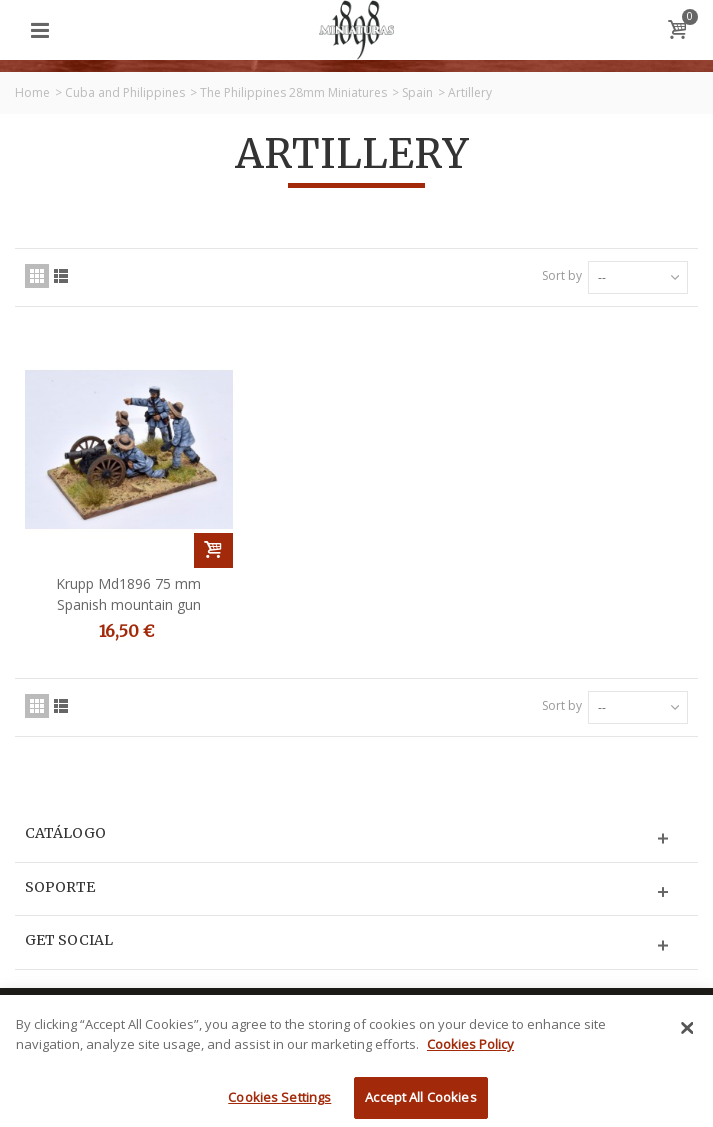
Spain (417, 92)
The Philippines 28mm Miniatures (293, 92)
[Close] (687, 1040)
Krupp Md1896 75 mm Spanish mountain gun (128, 594)
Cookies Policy (470, 1055)
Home (32, 92)
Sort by (562, 275)
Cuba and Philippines (125, 92)
